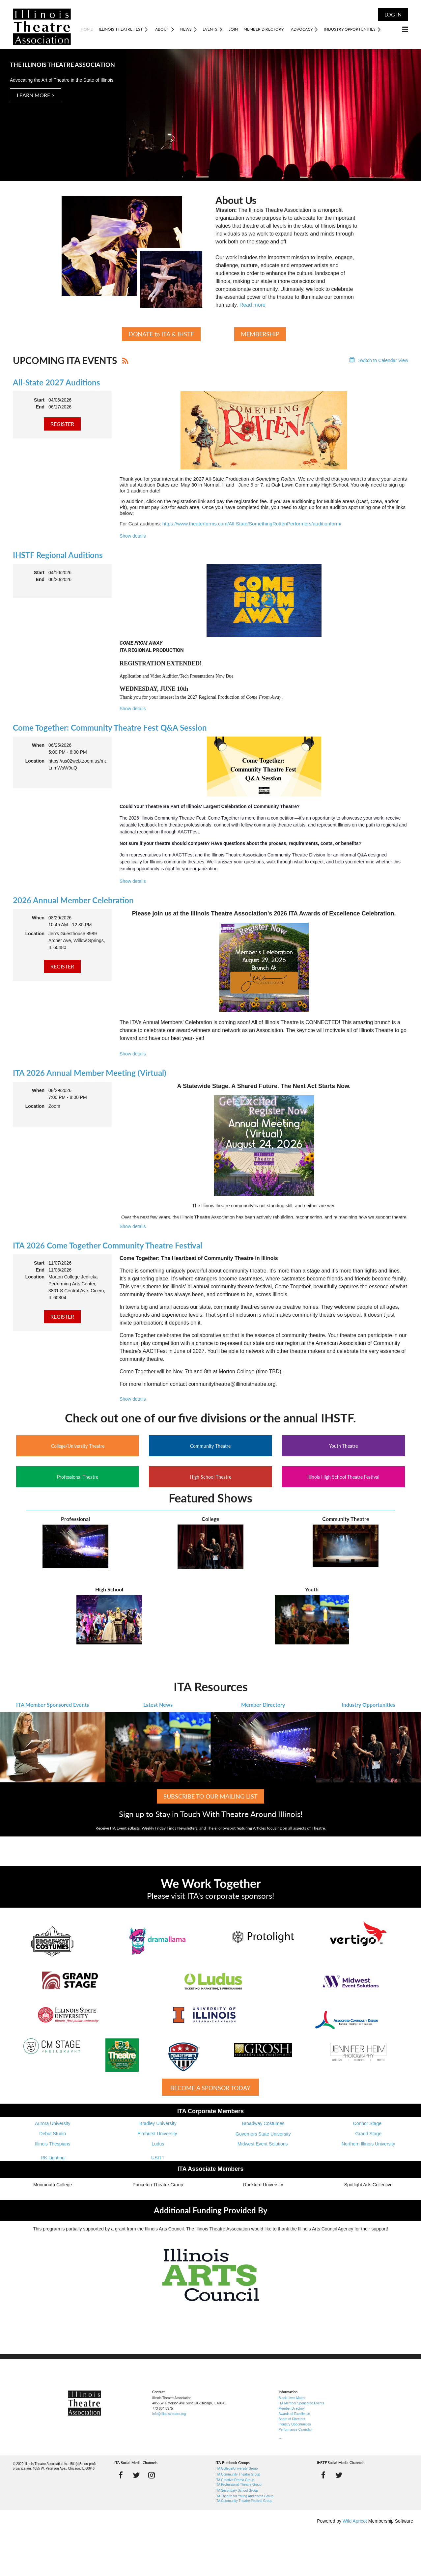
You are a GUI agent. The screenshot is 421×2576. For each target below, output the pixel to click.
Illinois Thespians (52, 2143)
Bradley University (158, 2123)
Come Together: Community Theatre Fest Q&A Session (110, 727)
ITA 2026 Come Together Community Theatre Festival (107, 1245)
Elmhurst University (157, 2133)
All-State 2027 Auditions (56, 382)
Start (39, 400)
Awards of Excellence (294, 2414)
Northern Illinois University (368, 2143)
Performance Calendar (295, 2429)
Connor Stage (368, 2123)
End (40, 406)
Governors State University (263, 2134)
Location (34, 761)
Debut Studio (52, 2133)
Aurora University (52, 2123)
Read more (252, 305)
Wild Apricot (355, 2521)
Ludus (158, 2143)
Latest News (158, 1704)
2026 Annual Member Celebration (73, 900)
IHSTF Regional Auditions (58, 555)
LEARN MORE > (35, 95)
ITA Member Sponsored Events (52, 1704)
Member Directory (263, 1704)
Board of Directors (292, 2419)
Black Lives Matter (292, 2398)
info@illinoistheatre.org (169, 2414)
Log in (393, 14)
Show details (133, 536)
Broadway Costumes (263, 2123)
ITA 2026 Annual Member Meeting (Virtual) (89, 1073)
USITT (157, 2157)
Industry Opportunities (368, 1704)
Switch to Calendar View (383, 360)
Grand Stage (368, 2133)
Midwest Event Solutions (263, 2143)
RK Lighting (53, 2157)
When (38, 745)
